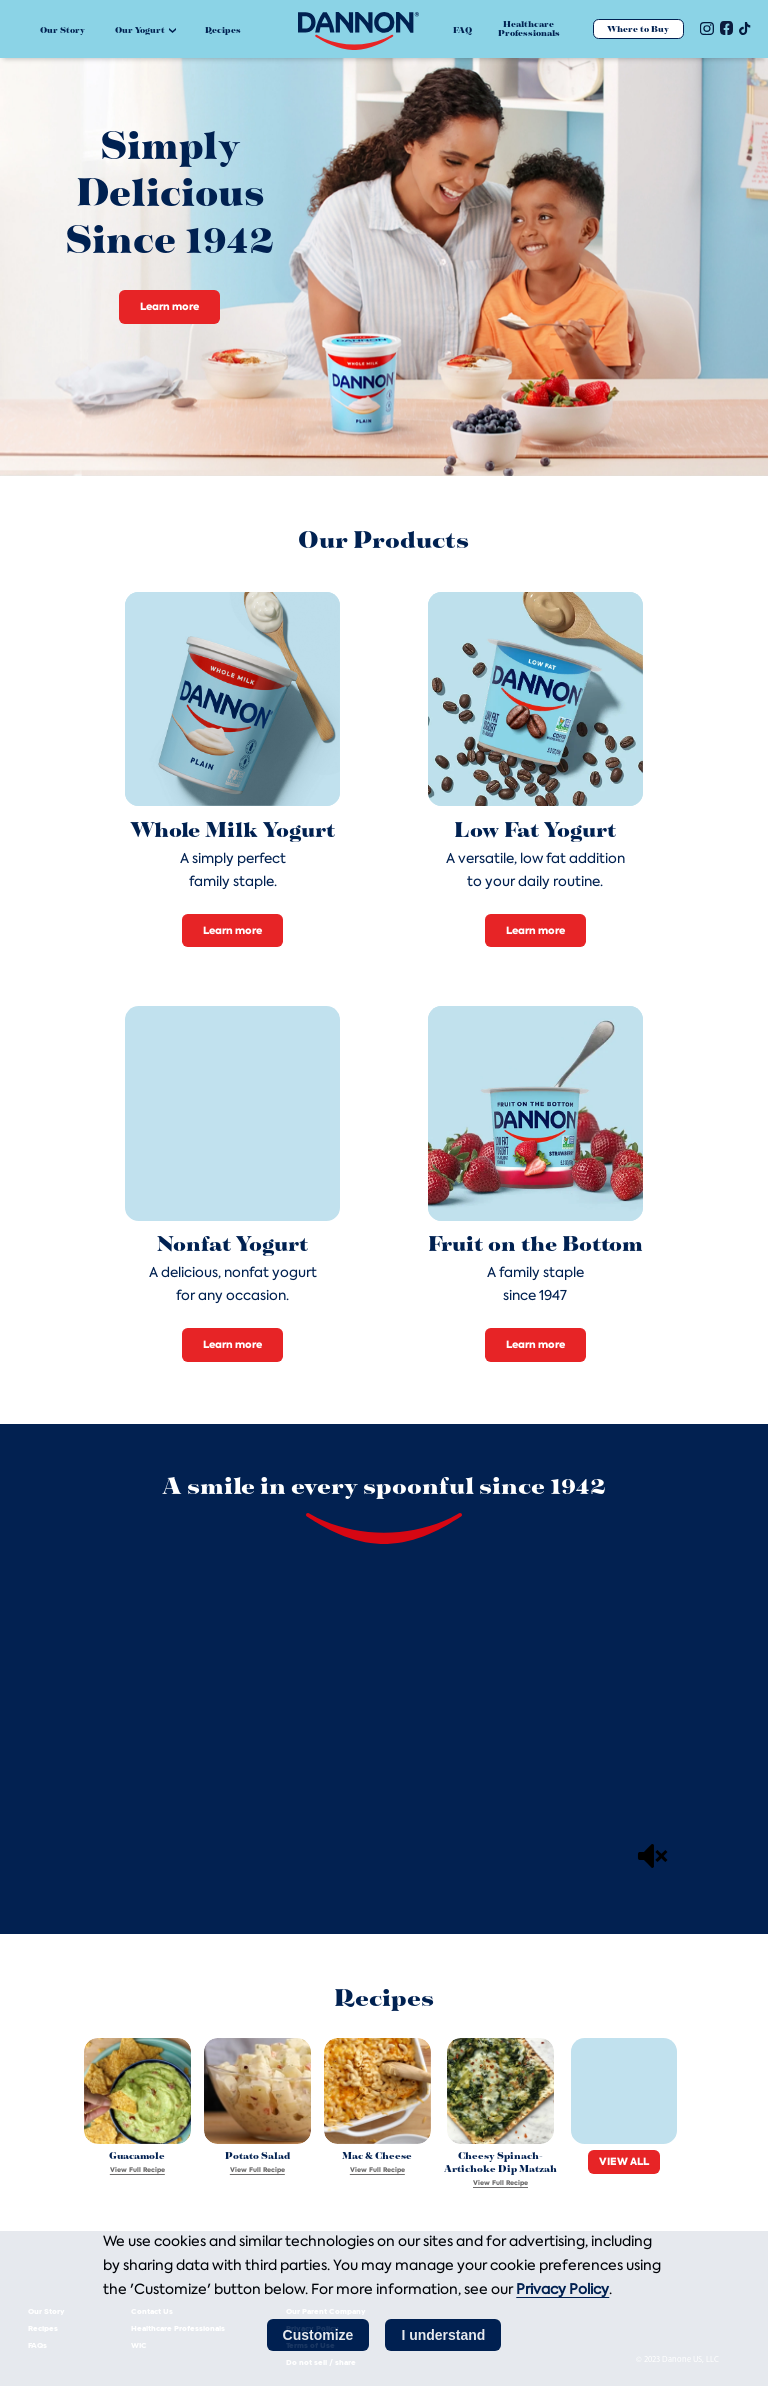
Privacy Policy (562, 2289)
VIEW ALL (624, 2161)
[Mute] (653, 1856)
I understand (443, 2335)
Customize (318, 2335)
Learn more (169, 306)
